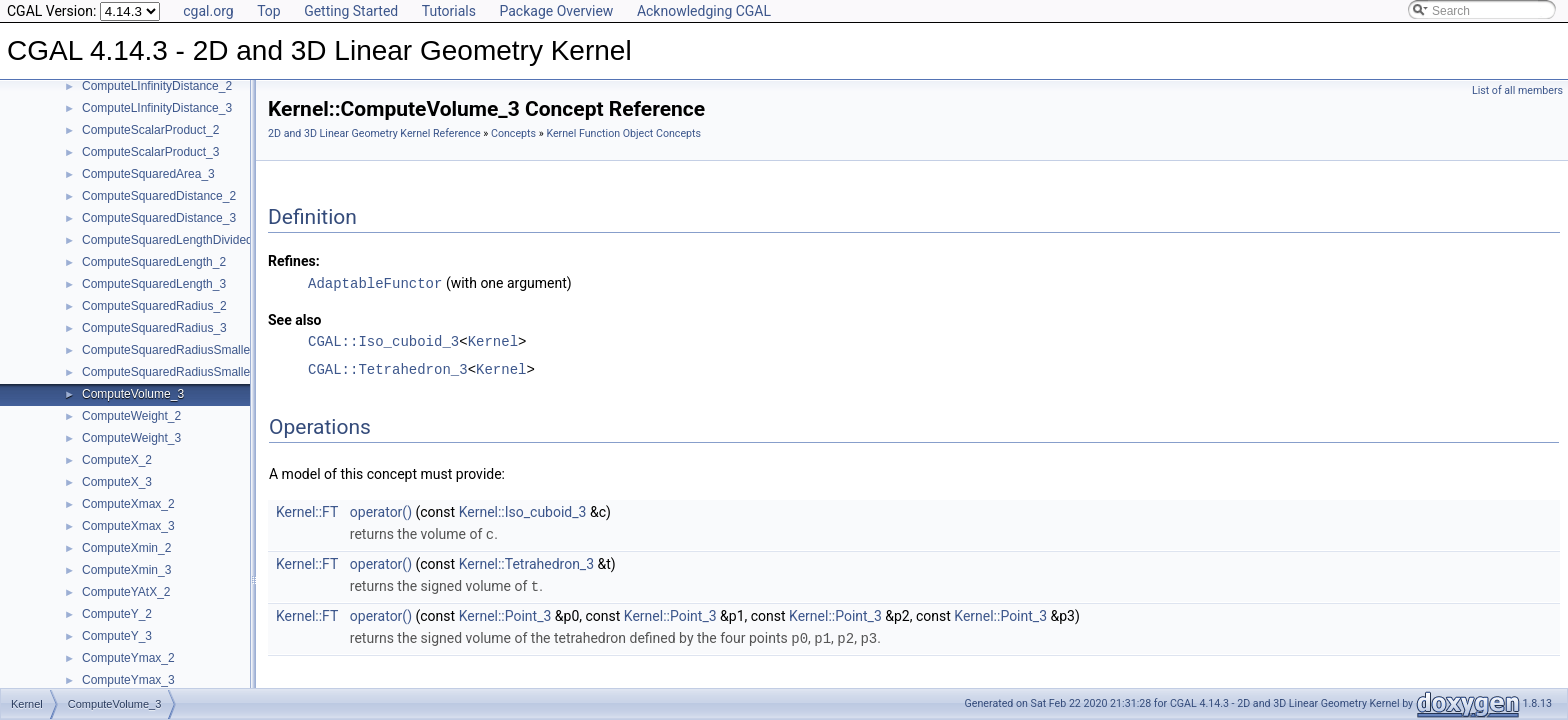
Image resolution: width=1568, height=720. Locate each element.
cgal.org (208, 11)
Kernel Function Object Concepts (623, 133)
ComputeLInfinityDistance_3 (157, 108)
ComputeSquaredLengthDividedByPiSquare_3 (206, 240)
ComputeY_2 (117, 614)
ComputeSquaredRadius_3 (154, 328)
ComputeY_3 (117, 636)
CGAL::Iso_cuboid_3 (383, 340)
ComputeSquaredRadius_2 (154, 306)
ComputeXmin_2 (126, 548)
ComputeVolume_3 (133, 394)
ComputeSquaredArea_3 (148, 174)
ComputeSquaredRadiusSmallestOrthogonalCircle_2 (222, 350)
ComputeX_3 (117, 482)
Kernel (493, 340)
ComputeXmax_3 (128, 526)
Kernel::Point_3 (505, 613)
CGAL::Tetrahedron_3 (388, 368)
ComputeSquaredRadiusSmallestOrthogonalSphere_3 (226, 372)
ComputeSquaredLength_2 (154, 262)
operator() (381, 511)
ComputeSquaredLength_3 (154, 284)
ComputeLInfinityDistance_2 (157, 86)
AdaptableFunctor (375, 282)
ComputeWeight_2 (131, 416)
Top (269, 11)
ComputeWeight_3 (131, 438)
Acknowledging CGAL (704, 11)
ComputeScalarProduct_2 (150, 130)
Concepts (513, 133)
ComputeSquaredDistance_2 (159, 196)
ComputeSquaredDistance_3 (159, 218)
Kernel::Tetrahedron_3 (526, 562)
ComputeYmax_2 (128, 658)
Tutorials (449, 11)
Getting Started (351, 11)
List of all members (1517, 90)
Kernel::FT (307, 511)
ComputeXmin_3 (126, 570)
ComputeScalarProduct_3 (150, 152)
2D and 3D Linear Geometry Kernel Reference (374, 133)
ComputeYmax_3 (128, 680)
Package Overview (556, 11)
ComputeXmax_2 (128, 504)
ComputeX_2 (117, 460)
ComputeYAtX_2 (126, 592)
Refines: (294, 261)
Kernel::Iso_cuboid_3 (523, 511)
